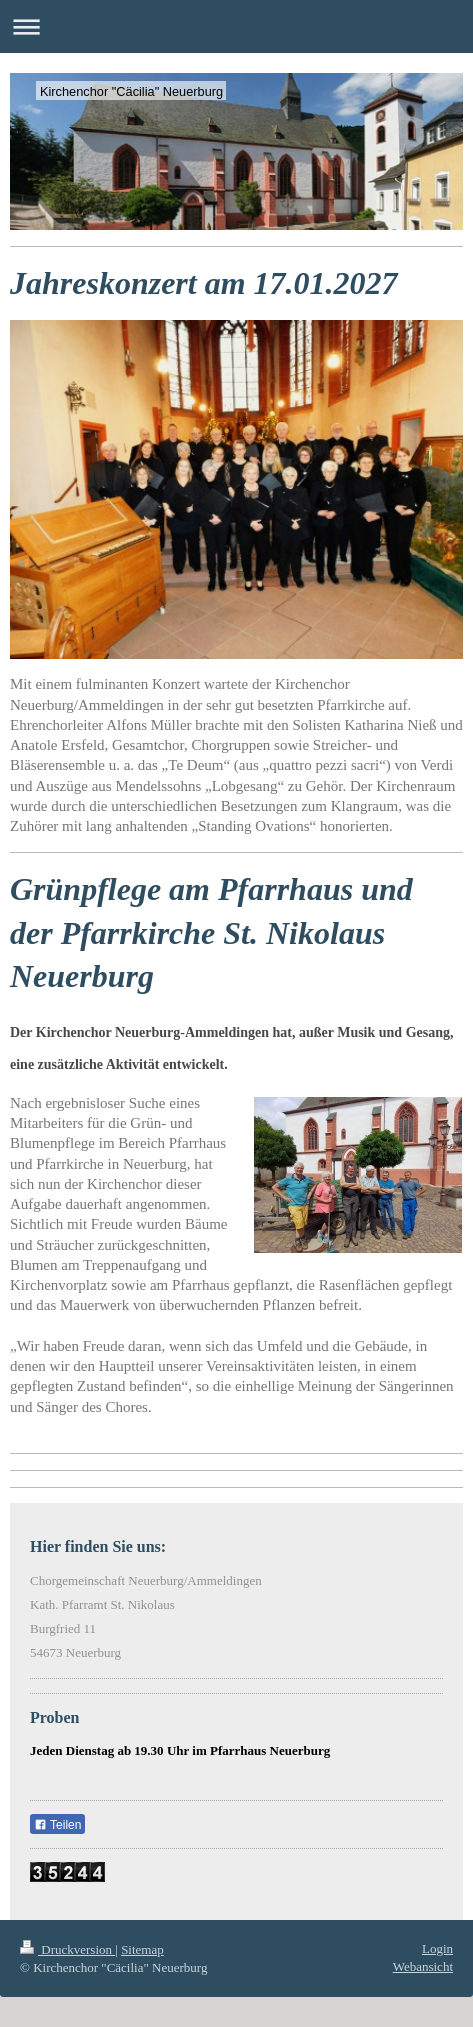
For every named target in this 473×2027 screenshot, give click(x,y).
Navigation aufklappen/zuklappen (236, 26)
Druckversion (67, 1949)
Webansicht (423, 1966)
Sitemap (142, 1949)
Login (437, 1948)
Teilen (57, 1825)
